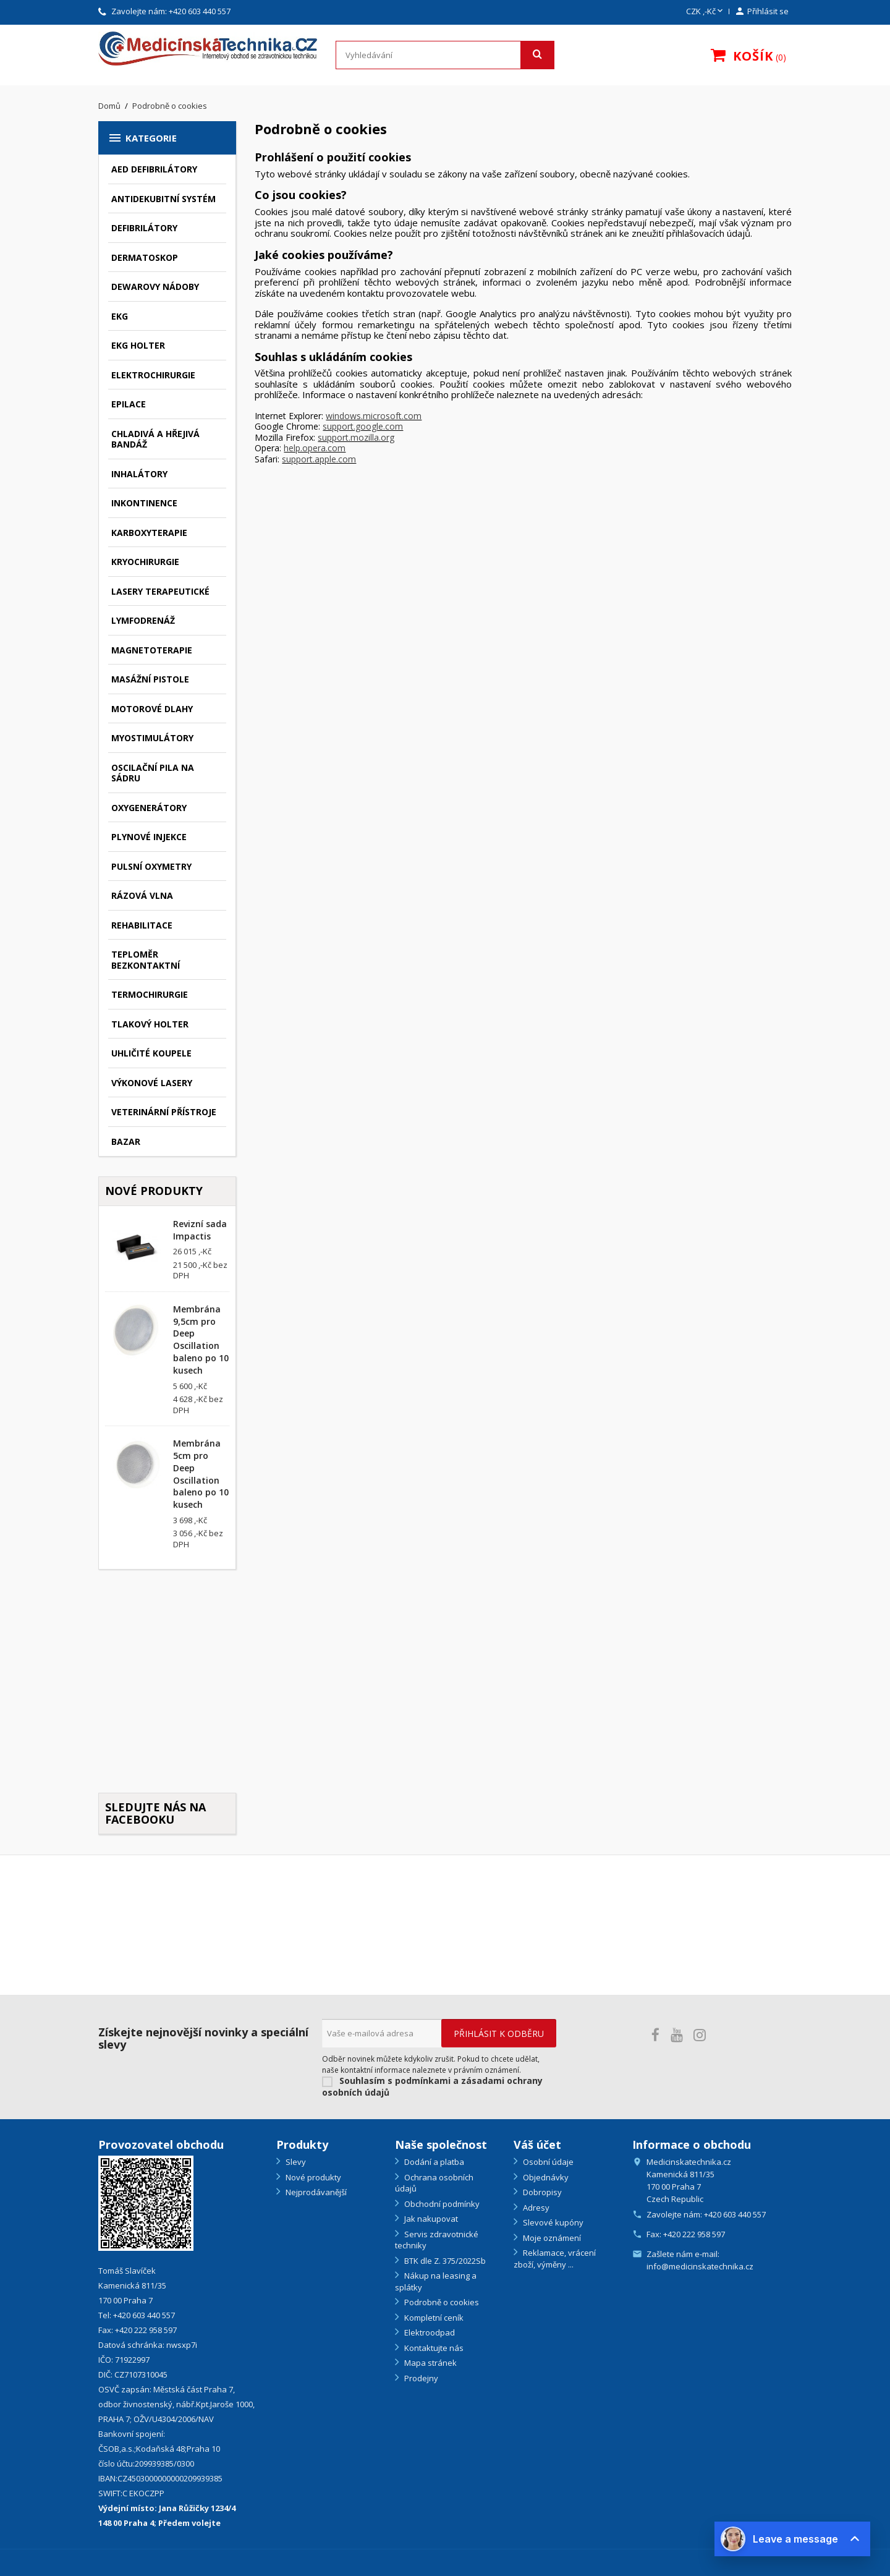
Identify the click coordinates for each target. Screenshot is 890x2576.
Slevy (295, 2161)
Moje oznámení (551, 2237)
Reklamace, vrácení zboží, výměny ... (555, 2258)
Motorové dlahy (152, 709)
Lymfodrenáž (143, 620)
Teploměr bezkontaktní (145, 959)
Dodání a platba (433, 2161)
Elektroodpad (428, 2332)
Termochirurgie (149, 994)
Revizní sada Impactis (200, 1230)
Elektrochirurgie (153, 375)
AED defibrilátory (154, 169)
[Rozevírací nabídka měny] (705, 11)
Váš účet (537, 2144)
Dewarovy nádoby (155, 286)
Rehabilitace (141, 925)
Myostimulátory (152, 738)
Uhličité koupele (151, 1053)
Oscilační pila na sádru (152, 773)
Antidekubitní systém (163, 199)
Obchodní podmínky (441, 2203)
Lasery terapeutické (160, 591)
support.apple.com (319, 459)
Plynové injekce (149, 837)
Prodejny (420, 2378)
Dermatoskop (144, 257)
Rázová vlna (142, 895)
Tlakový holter (150, 1024)
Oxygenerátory (149, 808)
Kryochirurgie (145, 561)
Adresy (535, 2207)
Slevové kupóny (552, 2222)
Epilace (128, 404)
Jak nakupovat (430, 2218)
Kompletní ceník (433, 2317)
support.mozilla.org (356, 437)
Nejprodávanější (315, 2192)
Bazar (125, 1141)
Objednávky (545, 2177)
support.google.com (363, 426)
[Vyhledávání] (445, 55)
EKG (119, 316)
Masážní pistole (150, 679)
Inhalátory (139, 474)
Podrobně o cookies (440, 2302)
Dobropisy (541, 2192)
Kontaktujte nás (433, 2347)
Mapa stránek (429, 2362)
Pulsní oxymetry (151, 866)
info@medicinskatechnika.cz (699, 2266)
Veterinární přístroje (163, 1112)
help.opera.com (314, 448)
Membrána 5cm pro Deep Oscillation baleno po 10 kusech (201, 1473)
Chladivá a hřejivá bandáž (155, 439)
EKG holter (138, 345)
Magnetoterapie (151, 650)
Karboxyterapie (149, 532)
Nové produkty (312, 2177)
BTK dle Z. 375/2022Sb (444, 2260)
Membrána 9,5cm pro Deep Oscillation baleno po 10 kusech (201, 1339)
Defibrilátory (144, 228)
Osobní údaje (547, 2161)
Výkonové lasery (151, 1083)
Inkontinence (144, 503)
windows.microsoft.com (374, 416)
